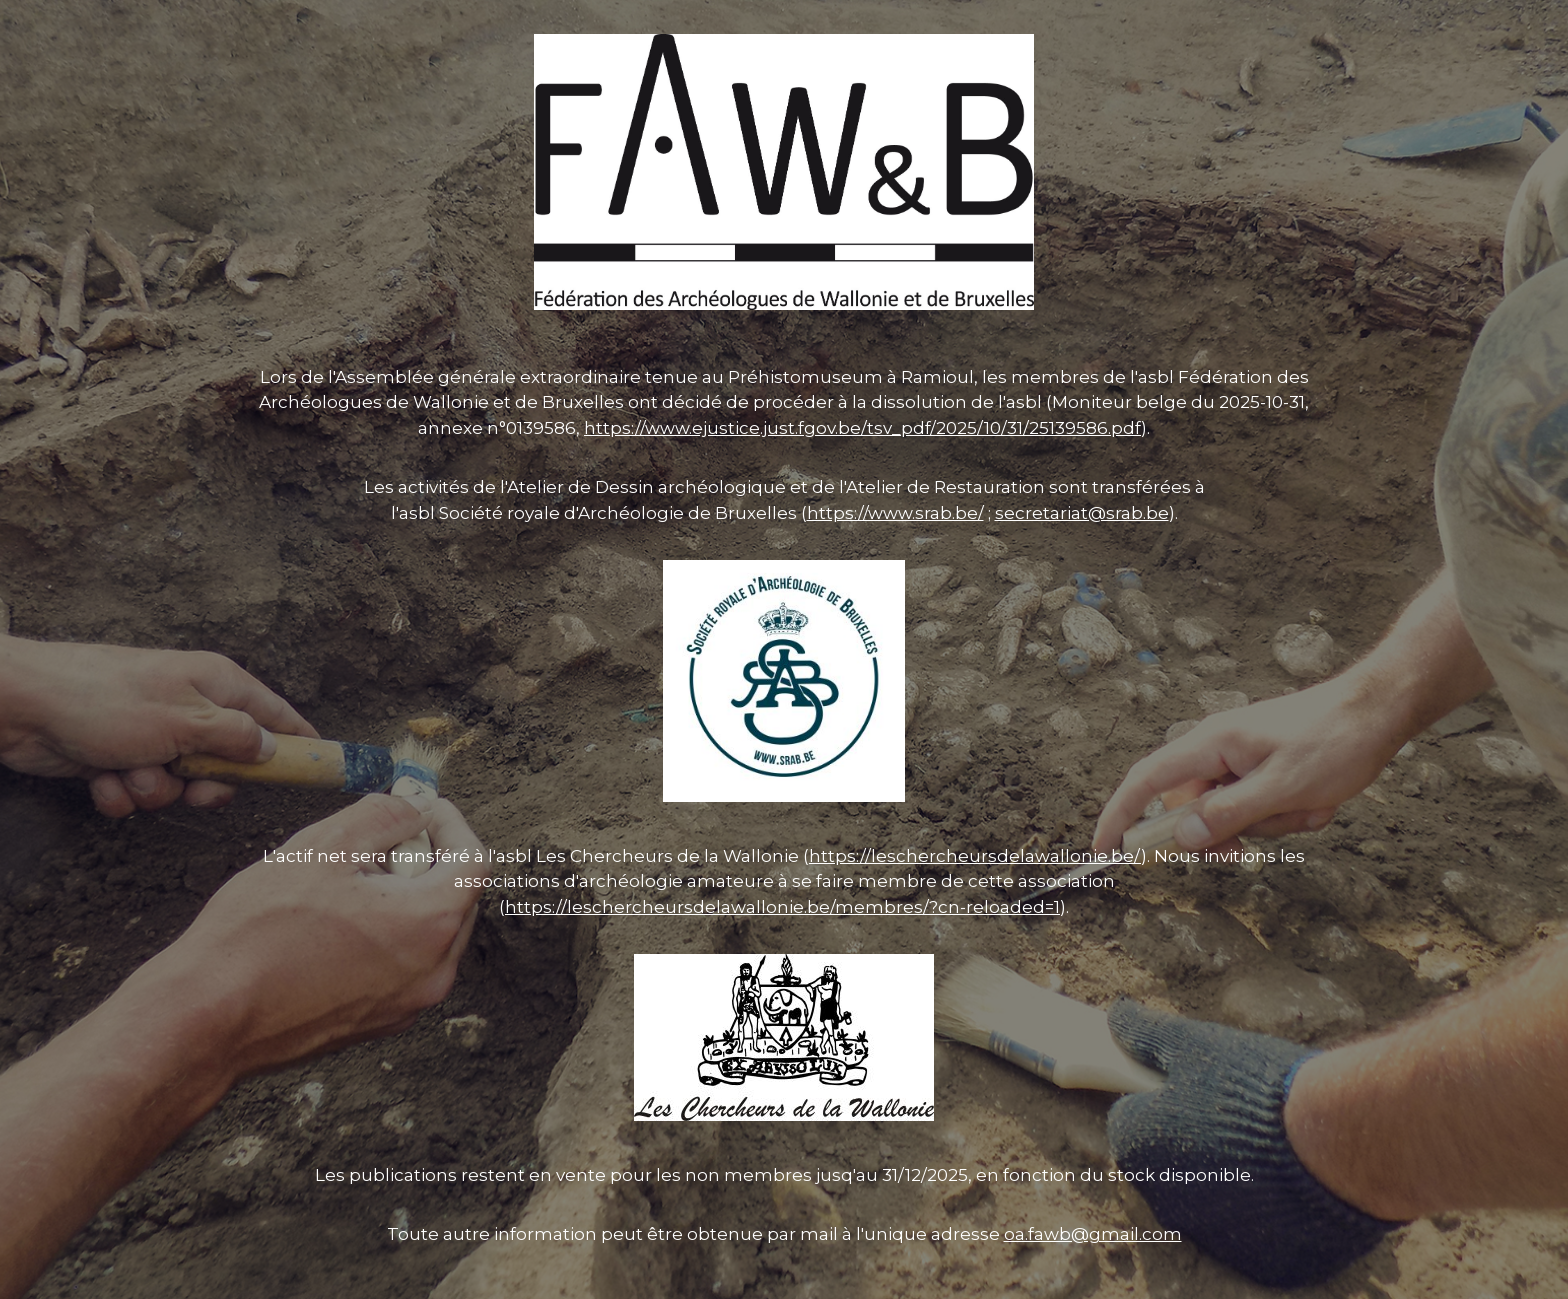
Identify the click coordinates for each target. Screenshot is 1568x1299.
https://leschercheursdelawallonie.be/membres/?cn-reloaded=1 (782, 907)
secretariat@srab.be (1082, 513)
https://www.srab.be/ (895, 513)
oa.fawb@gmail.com (1093, 1234)
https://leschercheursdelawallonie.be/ (975, 856)
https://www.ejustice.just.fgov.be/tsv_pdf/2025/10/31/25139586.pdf (862, 428)
